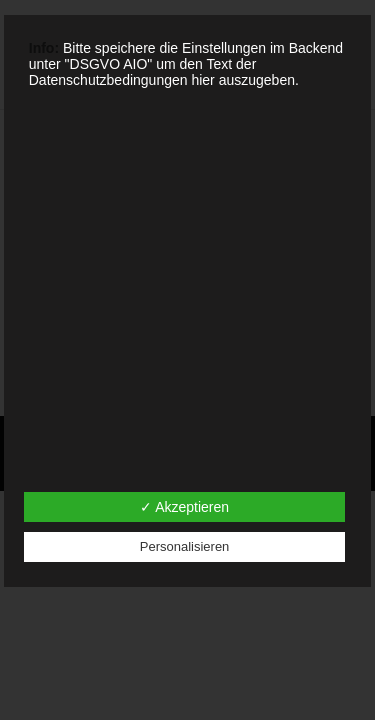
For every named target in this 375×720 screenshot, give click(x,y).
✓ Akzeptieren (184, 507)
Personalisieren (185, 546)
